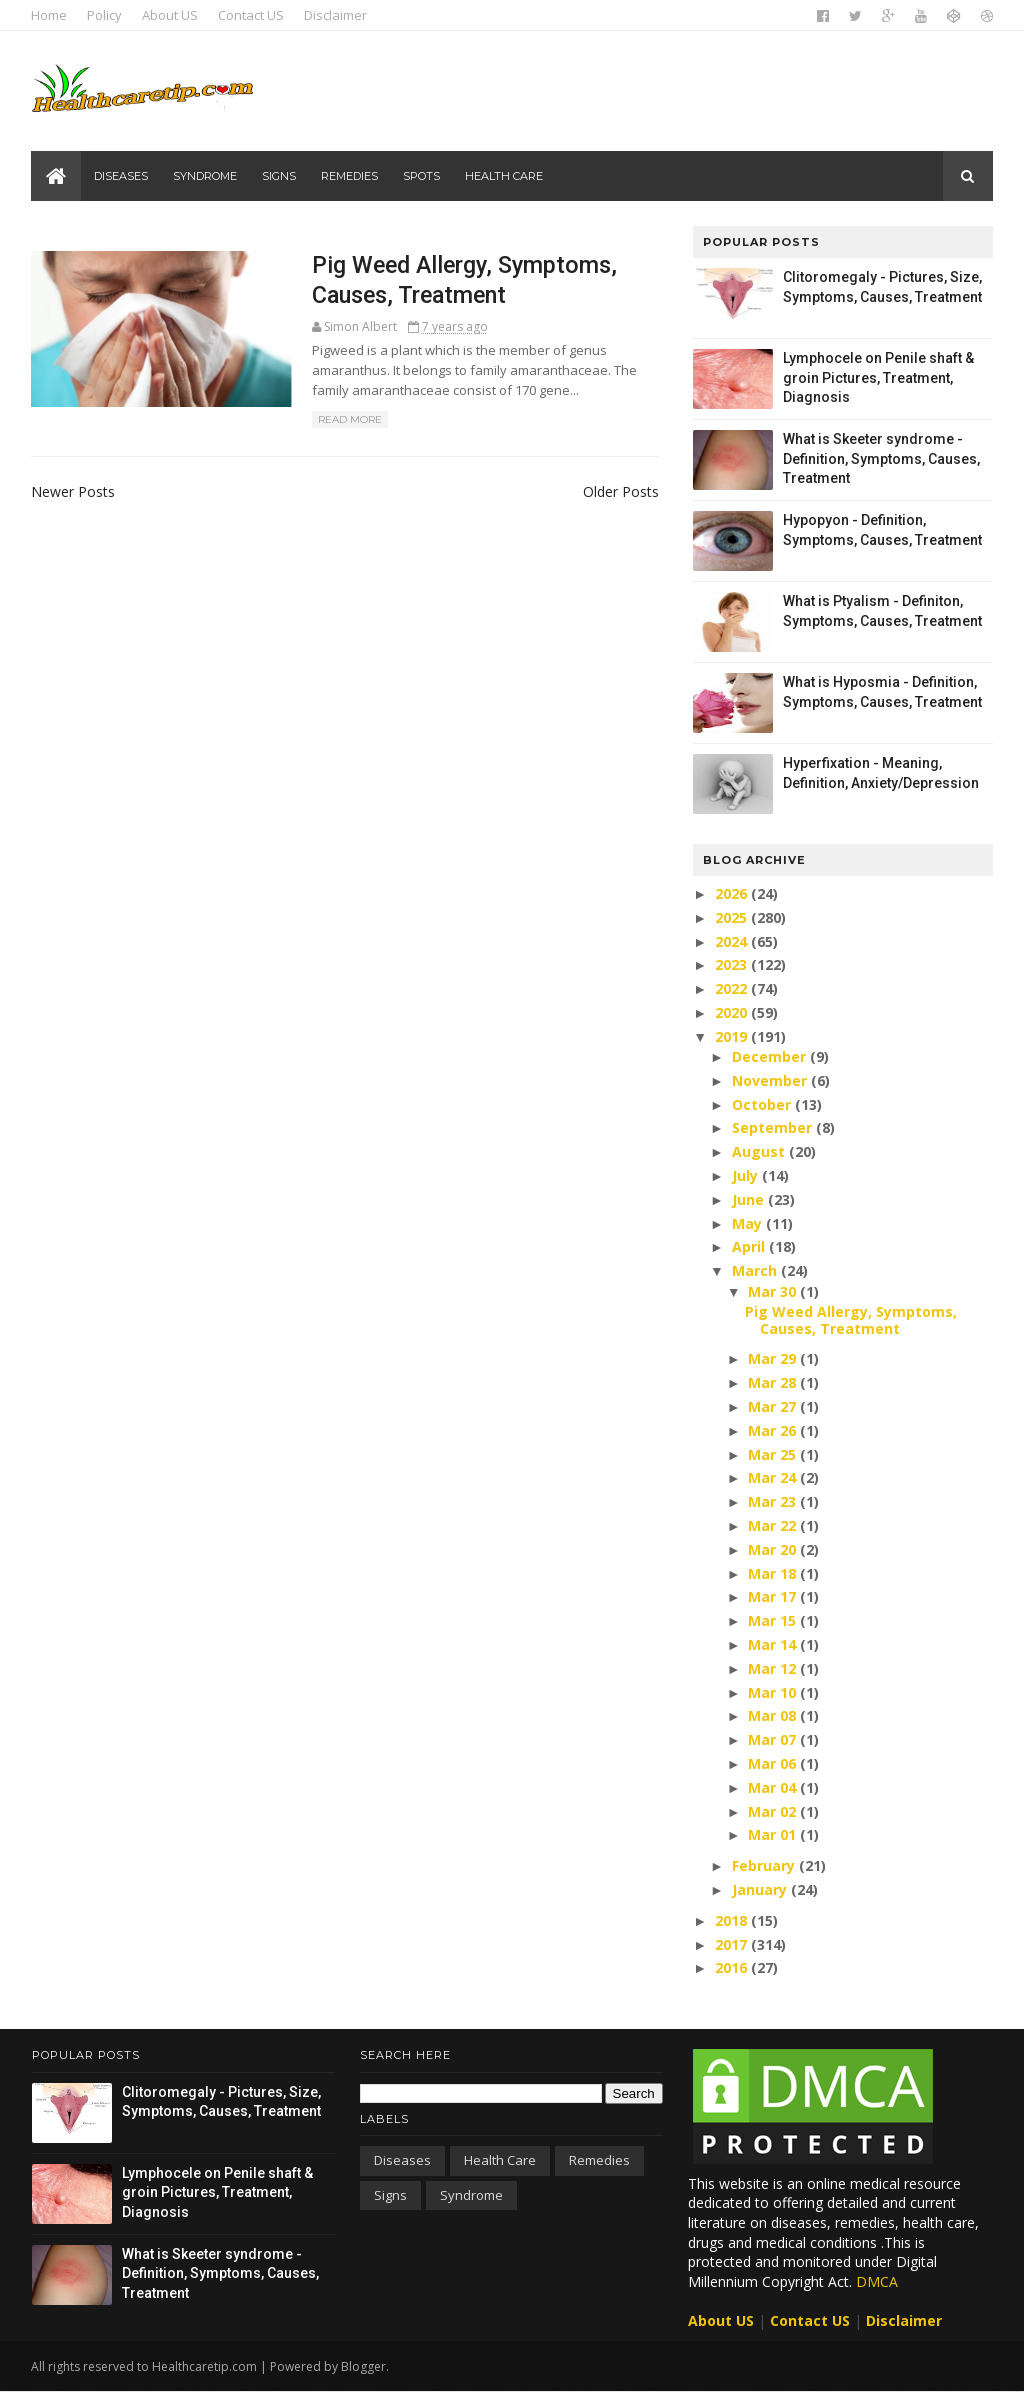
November (769, 1080)
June (748, 1199)
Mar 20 (773, 1549)
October (761, 1104)
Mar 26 (773, 1430)
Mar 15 (773, 1620)
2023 (732, 964)
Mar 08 (773, 1715)
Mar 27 (773, 1406)
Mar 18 (773, 1573)
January (759, 1889)
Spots (422, 176)
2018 (732, 1920)
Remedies (350, 176)
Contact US (252, 15)
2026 (732, 893)
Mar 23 (773, 1501)
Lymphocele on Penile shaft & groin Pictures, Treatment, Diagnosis (877, 377)
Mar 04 (773, 1787)
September (772, 1127)
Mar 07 (773, 1739)
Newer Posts (74, 491)
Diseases (122, 176)
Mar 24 (773, 1477)
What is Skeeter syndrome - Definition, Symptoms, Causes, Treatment (880, 458)
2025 (732, 917)
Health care (505, 176)
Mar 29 (773, 1358)
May (747, 1223)
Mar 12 (773, 1668)
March (754, 1270)
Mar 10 (773, 1692)
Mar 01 (773, 1834)
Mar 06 (773, 1763)
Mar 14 (773, 1644)
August (758, 1151)
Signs (280, 176)
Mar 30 (773, 1291)
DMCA (877, 2281)
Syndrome (206, 176)
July (745, 1175)
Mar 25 (773, 1454)
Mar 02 (773, 1811)
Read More (337, 420)
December (769, 1056)
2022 (732, 988)
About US (171, 15)
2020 (732, 1012)
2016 (732, 1967)
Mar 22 (773, 1525)
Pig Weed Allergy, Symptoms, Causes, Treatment (850, 1320)
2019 (732, 1036)
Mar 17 (773, 1596)
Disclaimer (336, 15)
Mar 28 (773, 1382)
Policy (105, 15)
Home (50, 15)
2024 (732, 941)
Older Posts (609, 491)
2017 (732, 1944)
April (748, 1246)
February (763, 1865)
